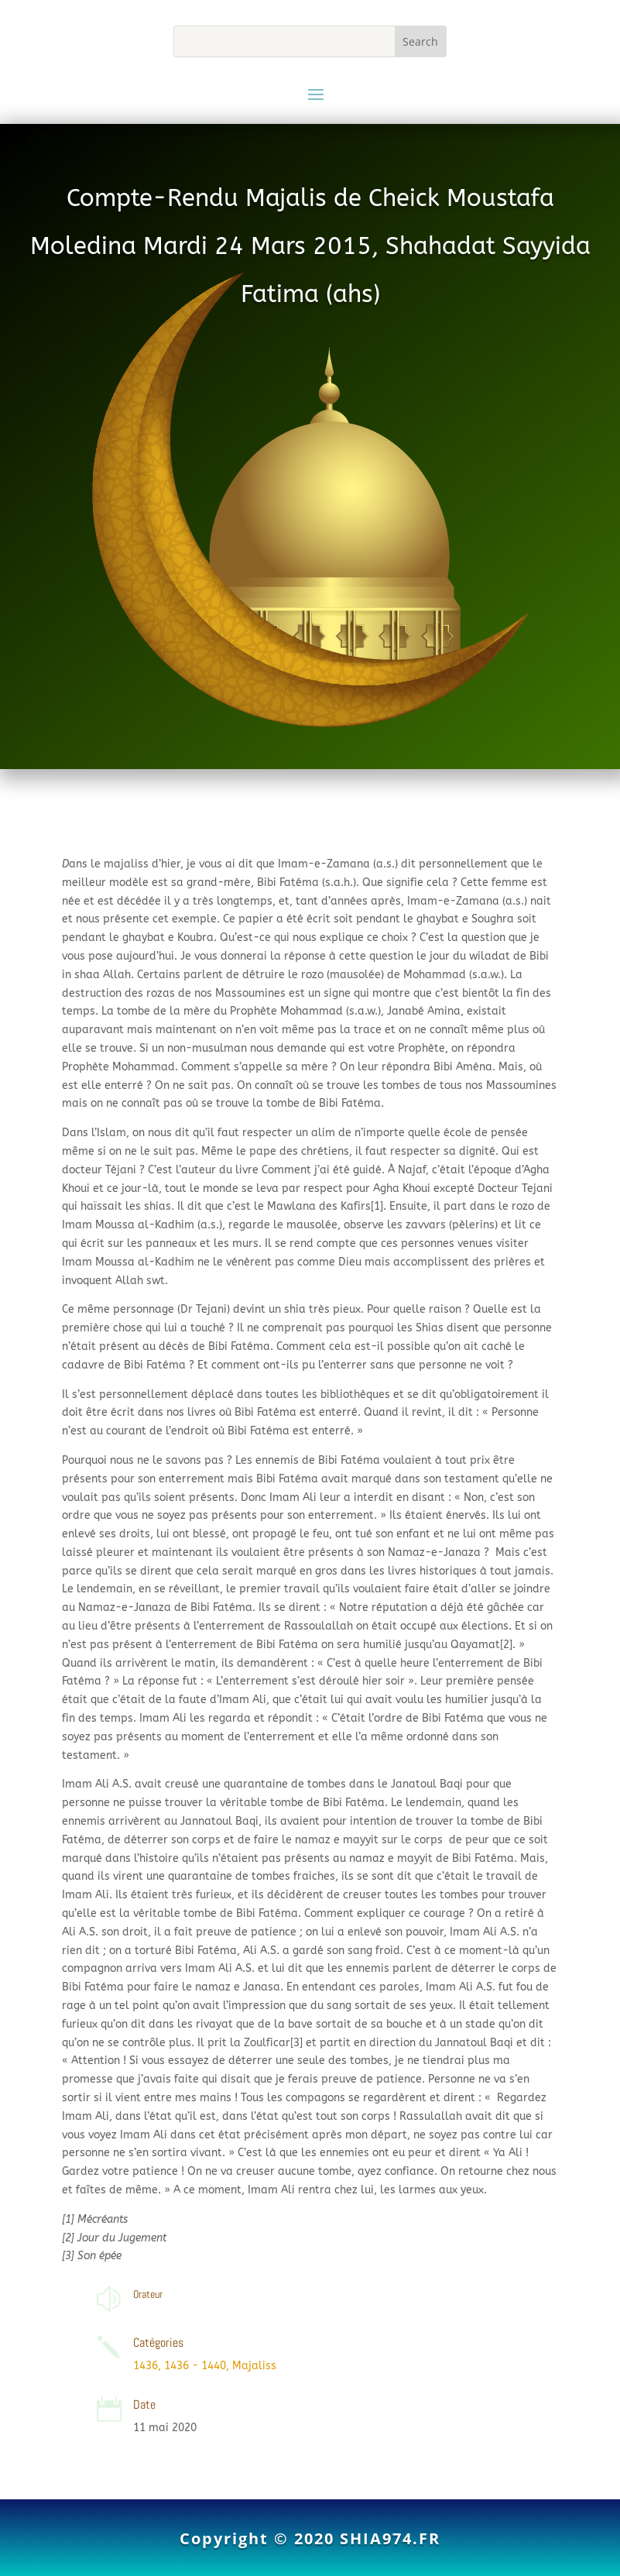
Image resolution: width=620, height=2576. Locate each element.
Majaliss (254, 2365)
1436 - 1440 (195, 2365)
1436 (145, 2365)
